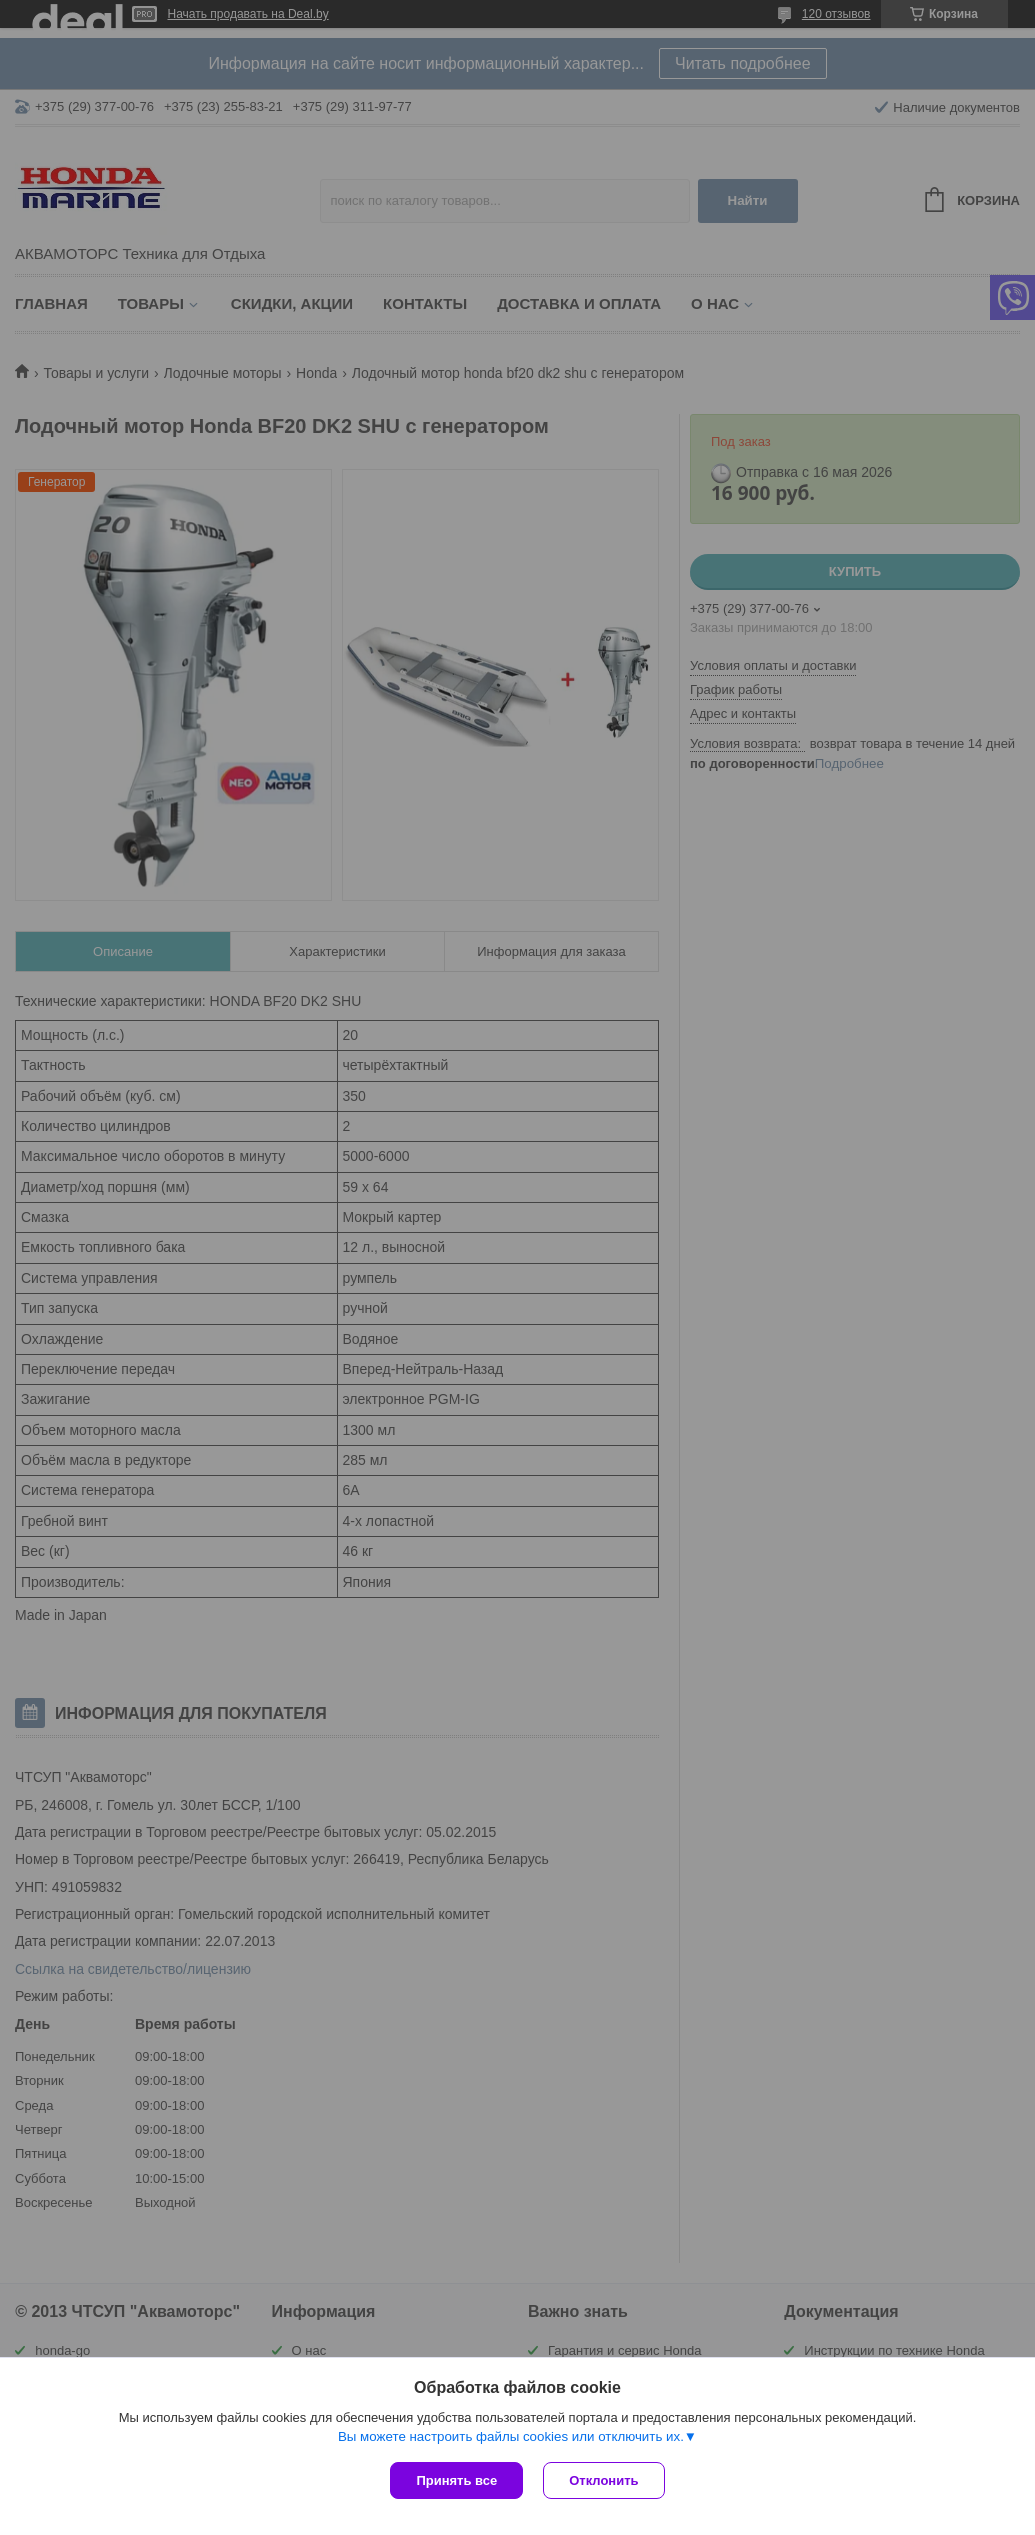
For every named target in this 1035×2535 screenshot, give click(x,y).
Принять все (456, 2480)
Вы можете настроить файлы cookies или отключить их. (511, 2436)
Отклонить (603, 2480)
